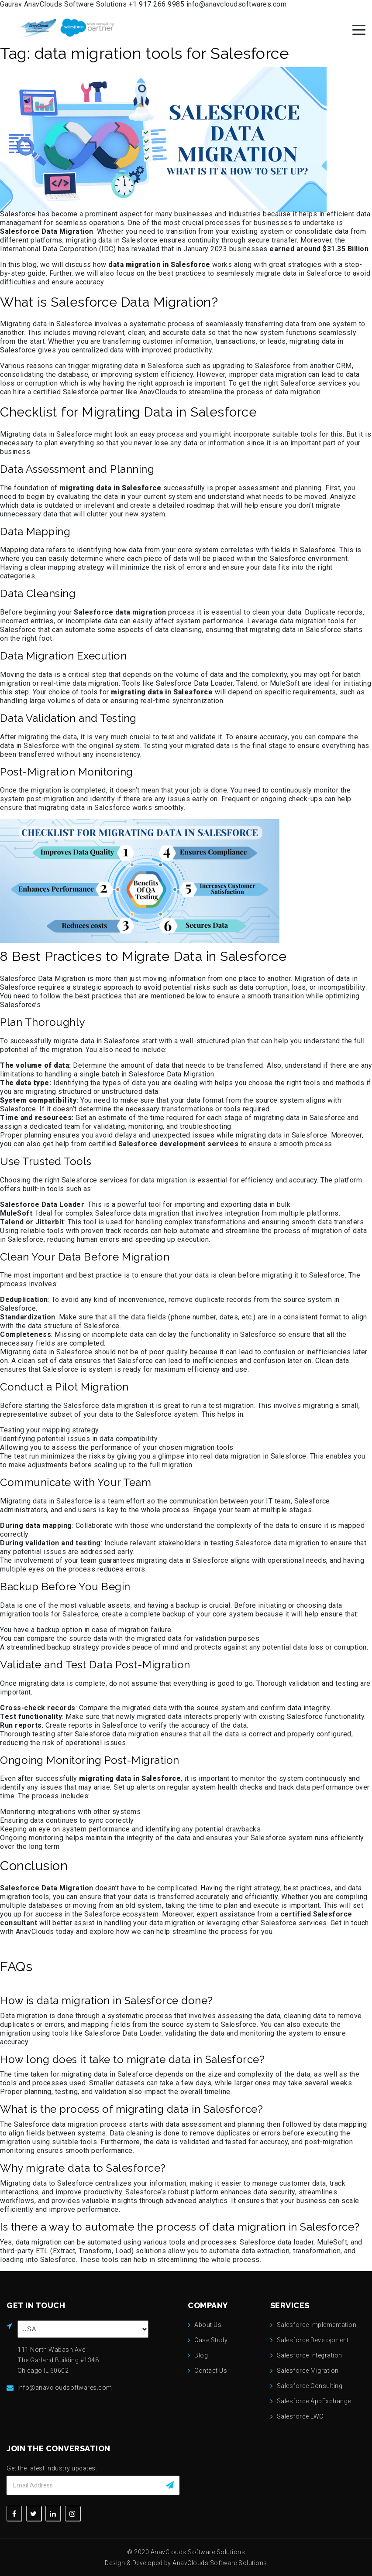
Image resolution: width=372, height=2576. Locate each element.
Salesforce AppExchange (314, 2401)
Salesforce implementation (317, 2324)
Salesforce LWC (300, 2416)
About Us (207, 2324)
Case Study (210, 2340)
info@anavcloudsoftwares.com (236, 4)
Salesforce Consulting (310, 2385)
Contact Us (210, 2370)
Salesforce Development (313, 2340)
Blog (201, 2355)
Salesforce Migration (308, 2370)
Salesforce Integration (309, 2355)
